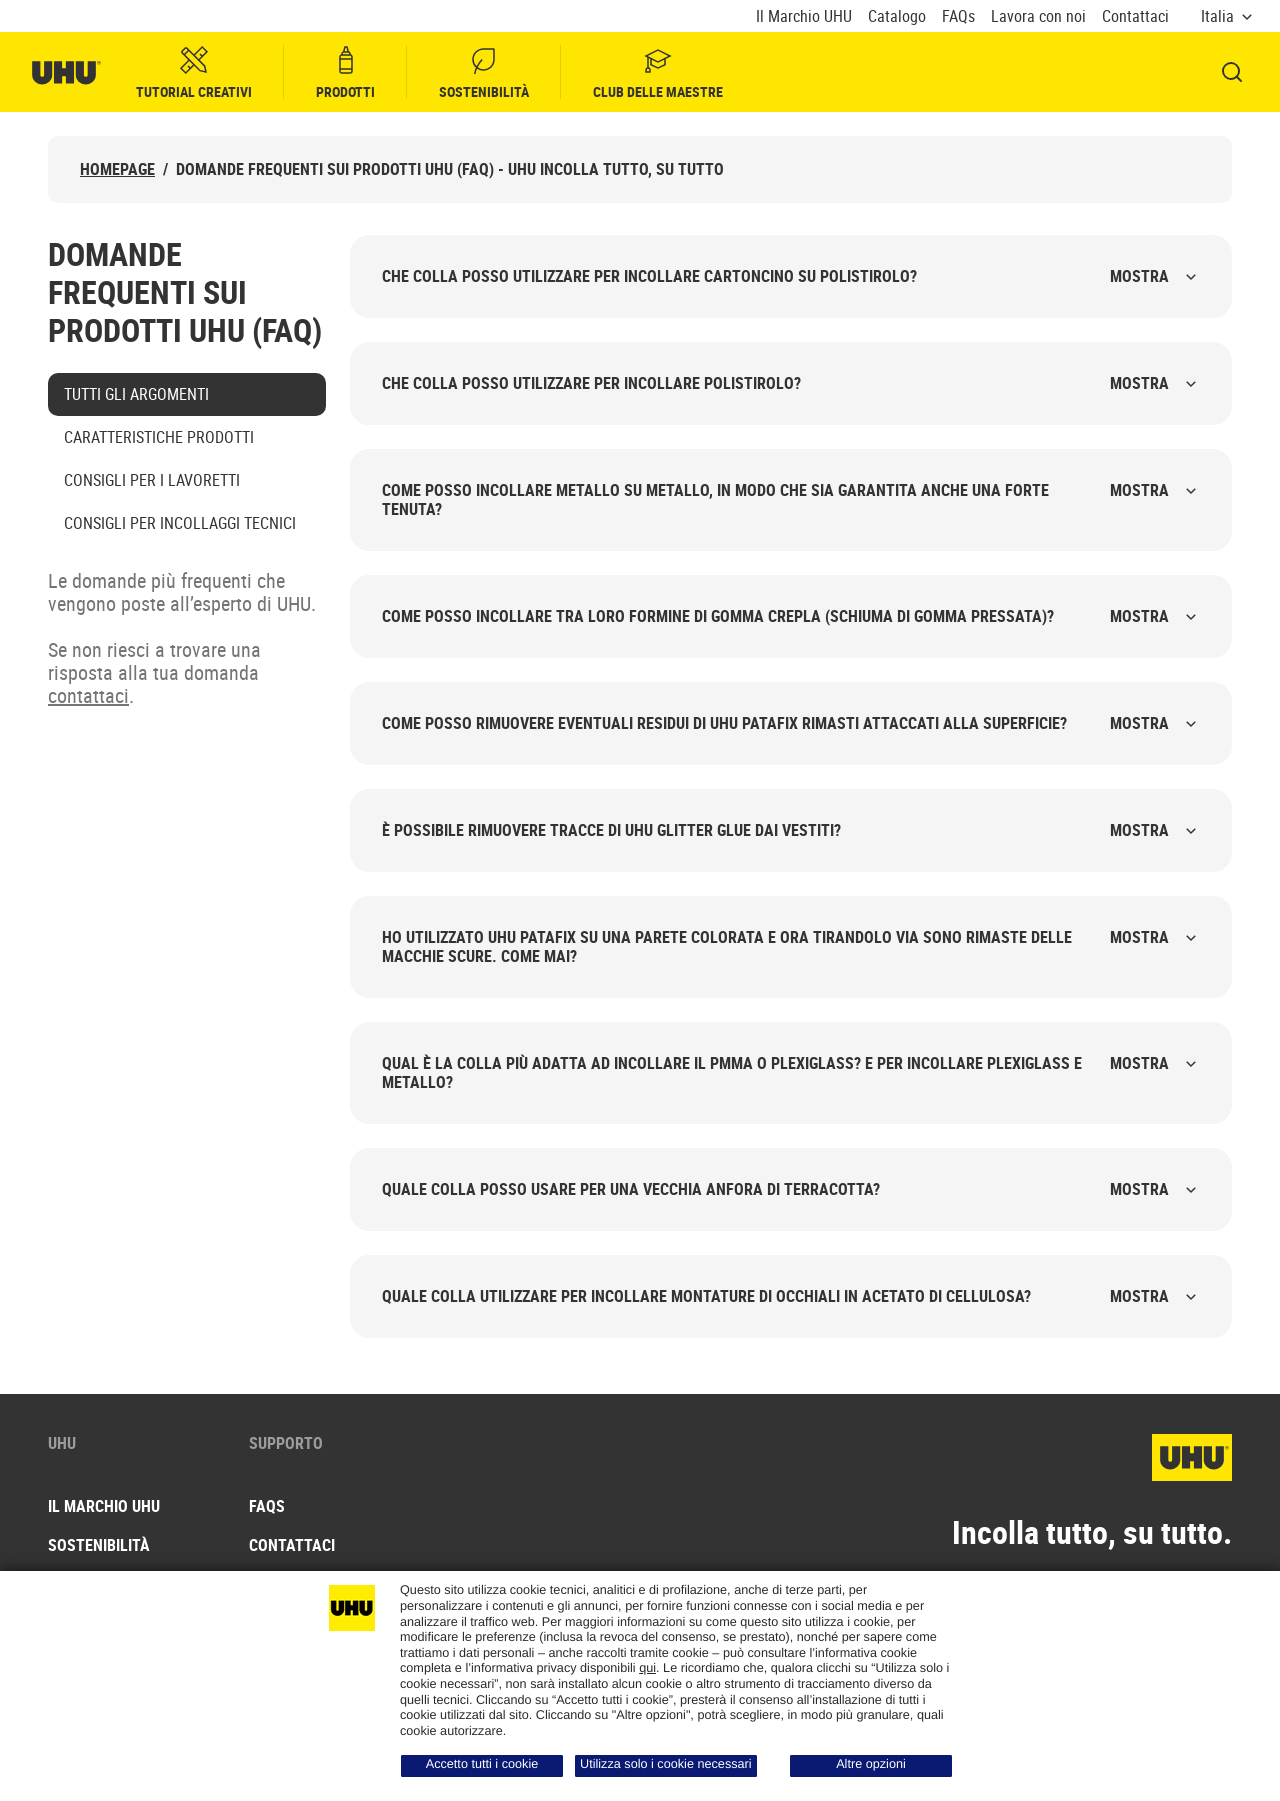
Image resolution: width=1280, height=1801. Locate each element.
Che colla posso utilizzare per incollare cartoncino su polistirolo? (791, 276)
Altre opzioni (871, 1764)
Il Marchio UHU (804, 16)
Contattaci (1135, 16)
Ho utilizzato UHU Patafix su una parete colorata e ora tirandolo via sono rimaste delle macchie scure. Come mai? (791, 946)
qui (647, 1668)
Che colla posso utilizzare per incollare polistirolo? (791, 383)
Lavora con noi (1038, 16)
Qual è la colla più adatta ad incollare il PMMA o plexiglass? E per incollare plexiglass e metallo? (791, 1072)
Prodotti (345, 72)
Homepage (117, 169)
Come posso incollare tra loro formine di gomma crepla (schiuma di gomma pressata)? (791, 616)
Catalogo (897, 16)
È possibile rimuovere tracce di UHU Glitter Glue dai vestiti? (791, 830)
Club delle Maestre (658, 72)
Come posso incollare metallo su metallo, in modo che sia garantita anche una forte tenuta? (791, 499)
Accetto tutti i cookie (482, 1764)
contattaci (88, 695)
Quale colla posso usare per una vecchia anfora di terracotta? (791, 1189)
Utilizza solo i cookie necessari (666, 1764)
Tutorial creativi (194, 72)
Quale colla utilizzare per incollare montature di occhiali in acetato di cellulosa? (791, 1296)
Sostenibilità (484, 72)
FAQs (958, 16)
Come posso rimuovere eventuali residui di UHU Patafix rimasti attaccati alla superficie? (791, 723)
